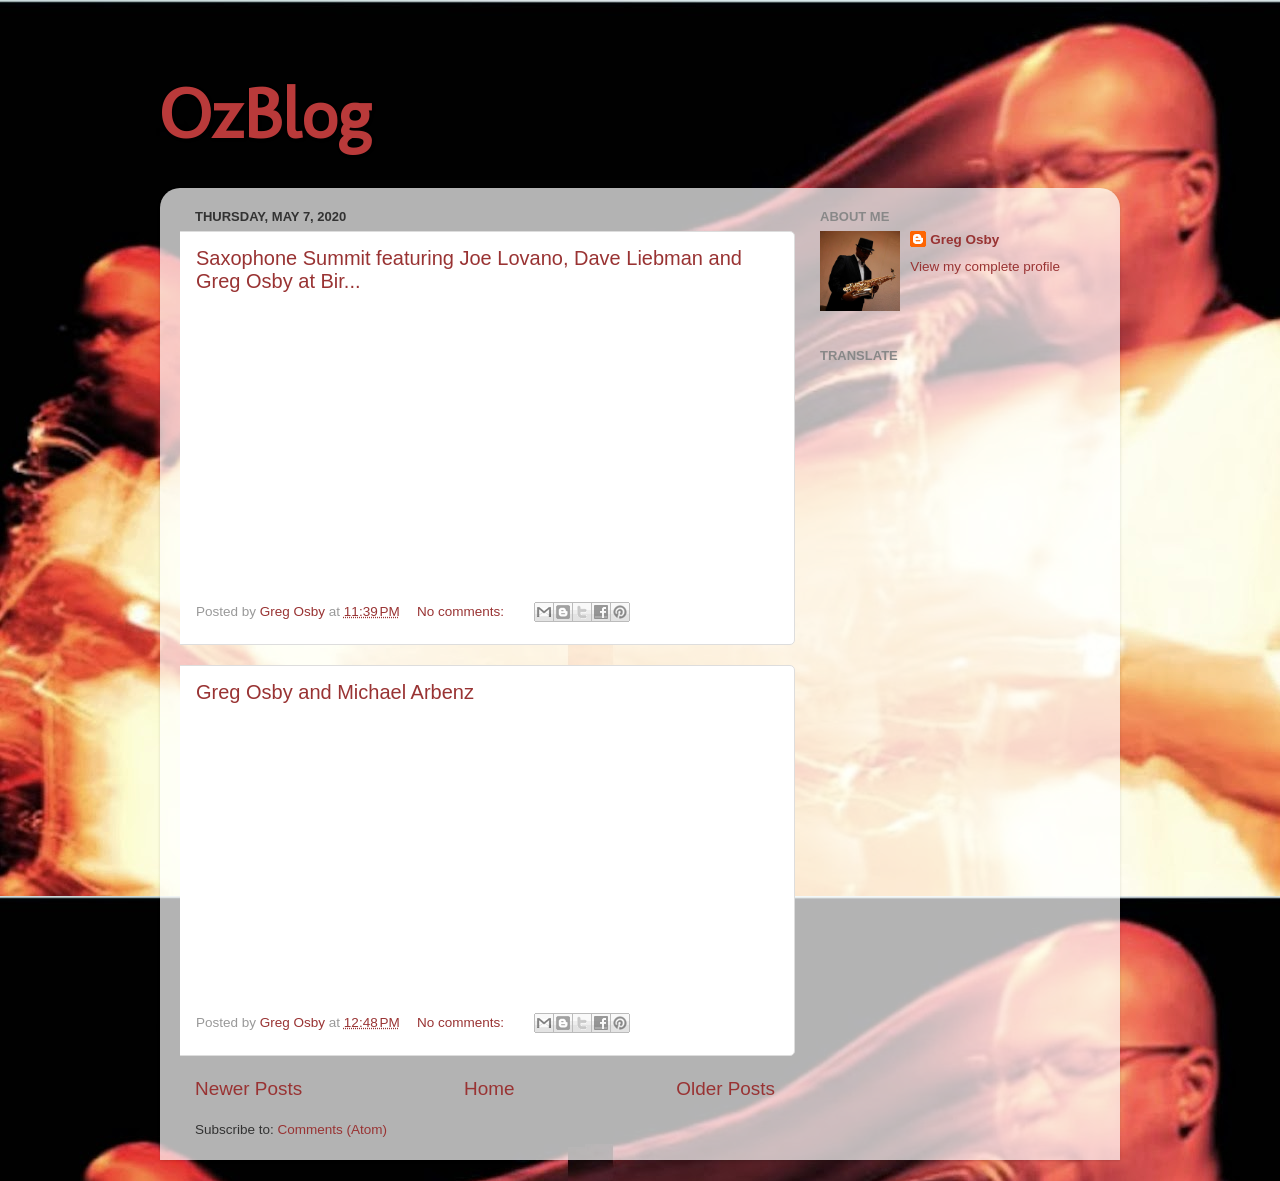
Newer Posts (248, 1088)
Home (489, 1088)
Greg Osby (964, 239)
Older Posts (725, 1088)
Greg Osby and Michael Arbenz (335, 692)
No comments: (462, 611)
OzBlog (265, 114)
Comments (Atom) (333, 1129)
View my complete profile (985, 266)
